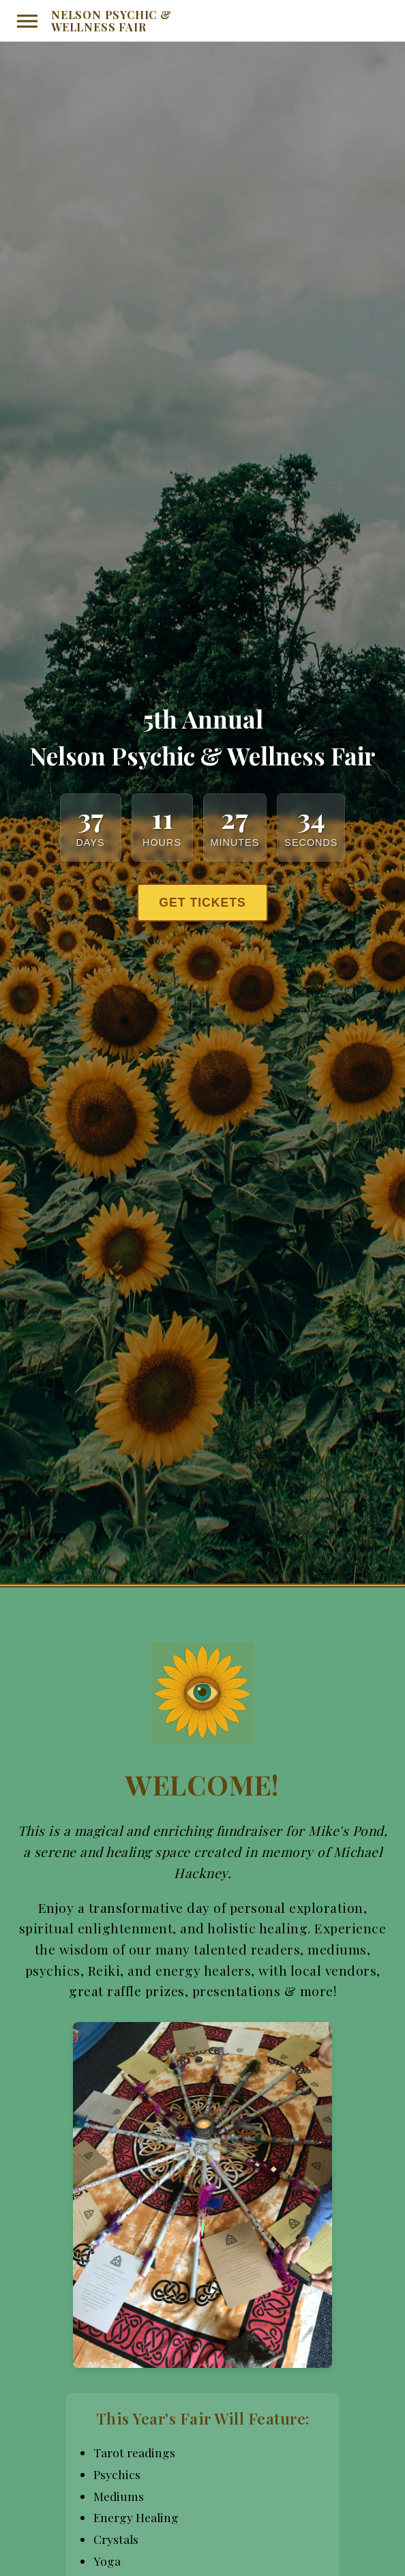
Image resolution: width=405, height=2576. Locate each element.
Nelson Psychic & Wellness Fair (111, 21)
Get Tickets (202, 902)
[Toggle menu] (27, 21)
